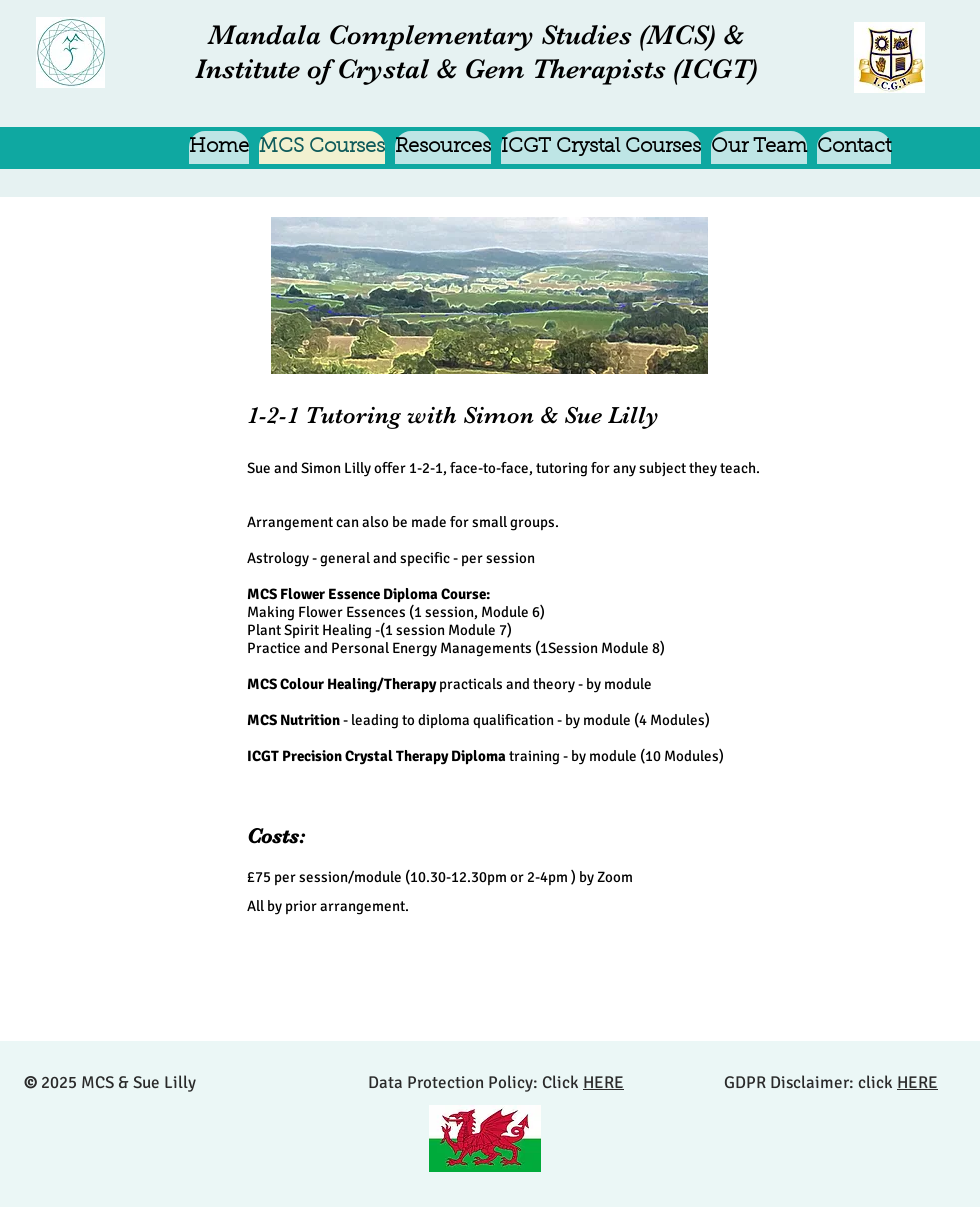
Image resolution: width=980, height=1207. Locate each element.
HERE (603, 1082)
